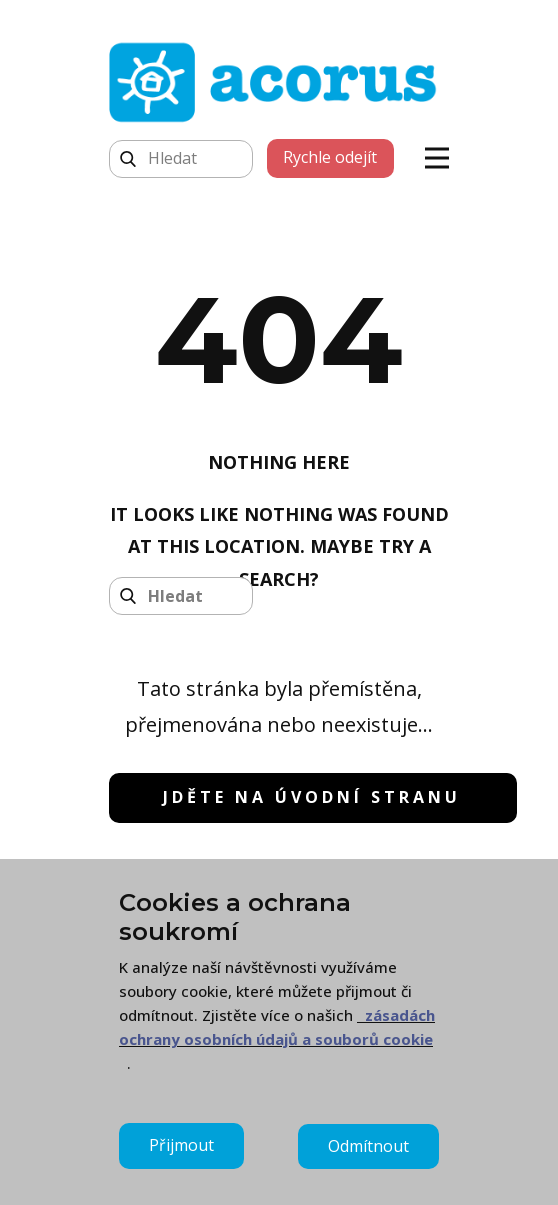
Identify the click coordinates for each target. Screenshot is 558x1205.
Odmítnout (368, 1146)
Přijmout (181, 1145)
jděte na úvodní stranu (312, 797)
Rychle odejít (330, 157)
